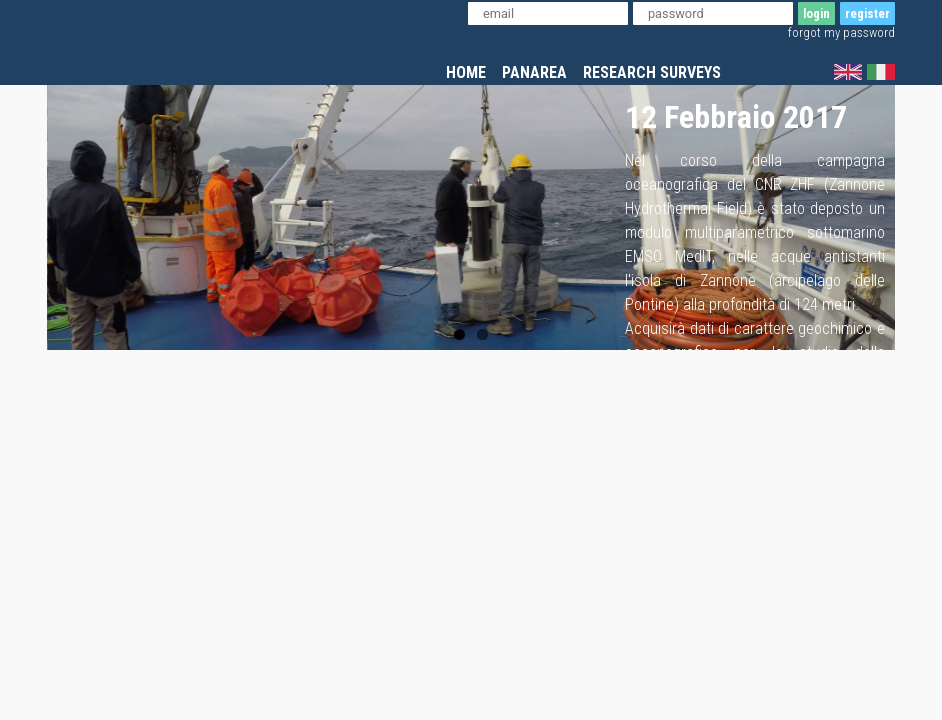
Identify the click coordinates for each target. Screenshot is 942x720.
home (466, 72)
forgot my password (841, 32)
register (867, 13)
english (848, 72)
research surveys (652, 72)
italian (881, 72)
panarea (534, 72)
